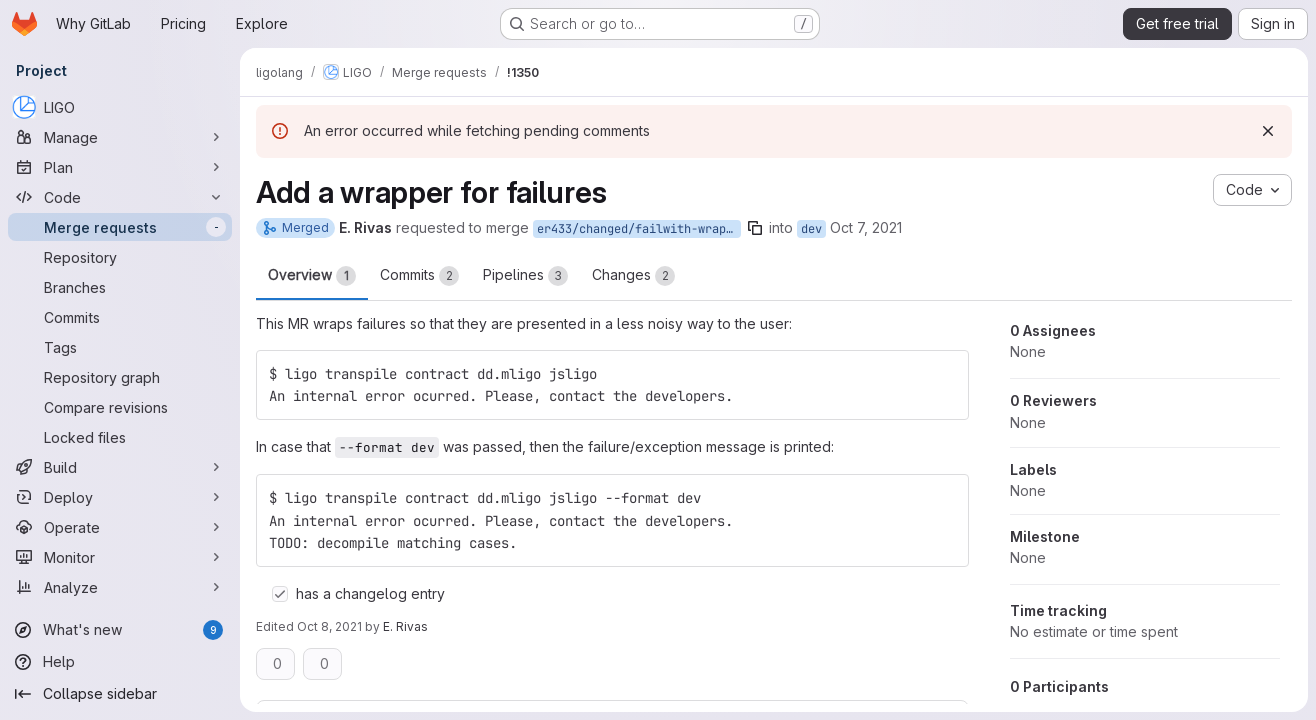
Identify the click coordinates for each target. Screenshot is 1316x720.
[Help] (120, 662)
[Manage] (120, 137)
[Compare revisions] (120, 407)
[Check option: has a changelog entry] (280, 594)
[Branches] (120, 287)
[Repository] (120, 257)
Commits (419, 276)
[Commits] (120, 317)
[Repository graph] (120, 377)
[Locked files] (120, 437)
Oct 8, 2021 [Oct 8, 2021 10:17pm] (329, 626)
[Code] (120, 197)
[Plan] (120, 167)
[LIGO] (120, 107)
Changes (633, 276)
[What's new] (120, 630)
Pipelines (525, 276)
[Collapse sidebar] (120, 694)
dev (811, 229)
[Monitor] (120, 557)
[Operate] (120, 527)
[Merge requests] (120, 227)
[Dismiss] (1268, 131)
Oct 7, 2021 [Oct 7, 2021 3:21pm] (866, 227)
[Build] (120, 467)
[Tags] (120, 347)
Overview (312, 276)
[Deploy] (120, 497)
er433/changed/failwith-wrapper (639, 229)
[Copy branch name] (755, 228)
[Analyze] (120, 587)
